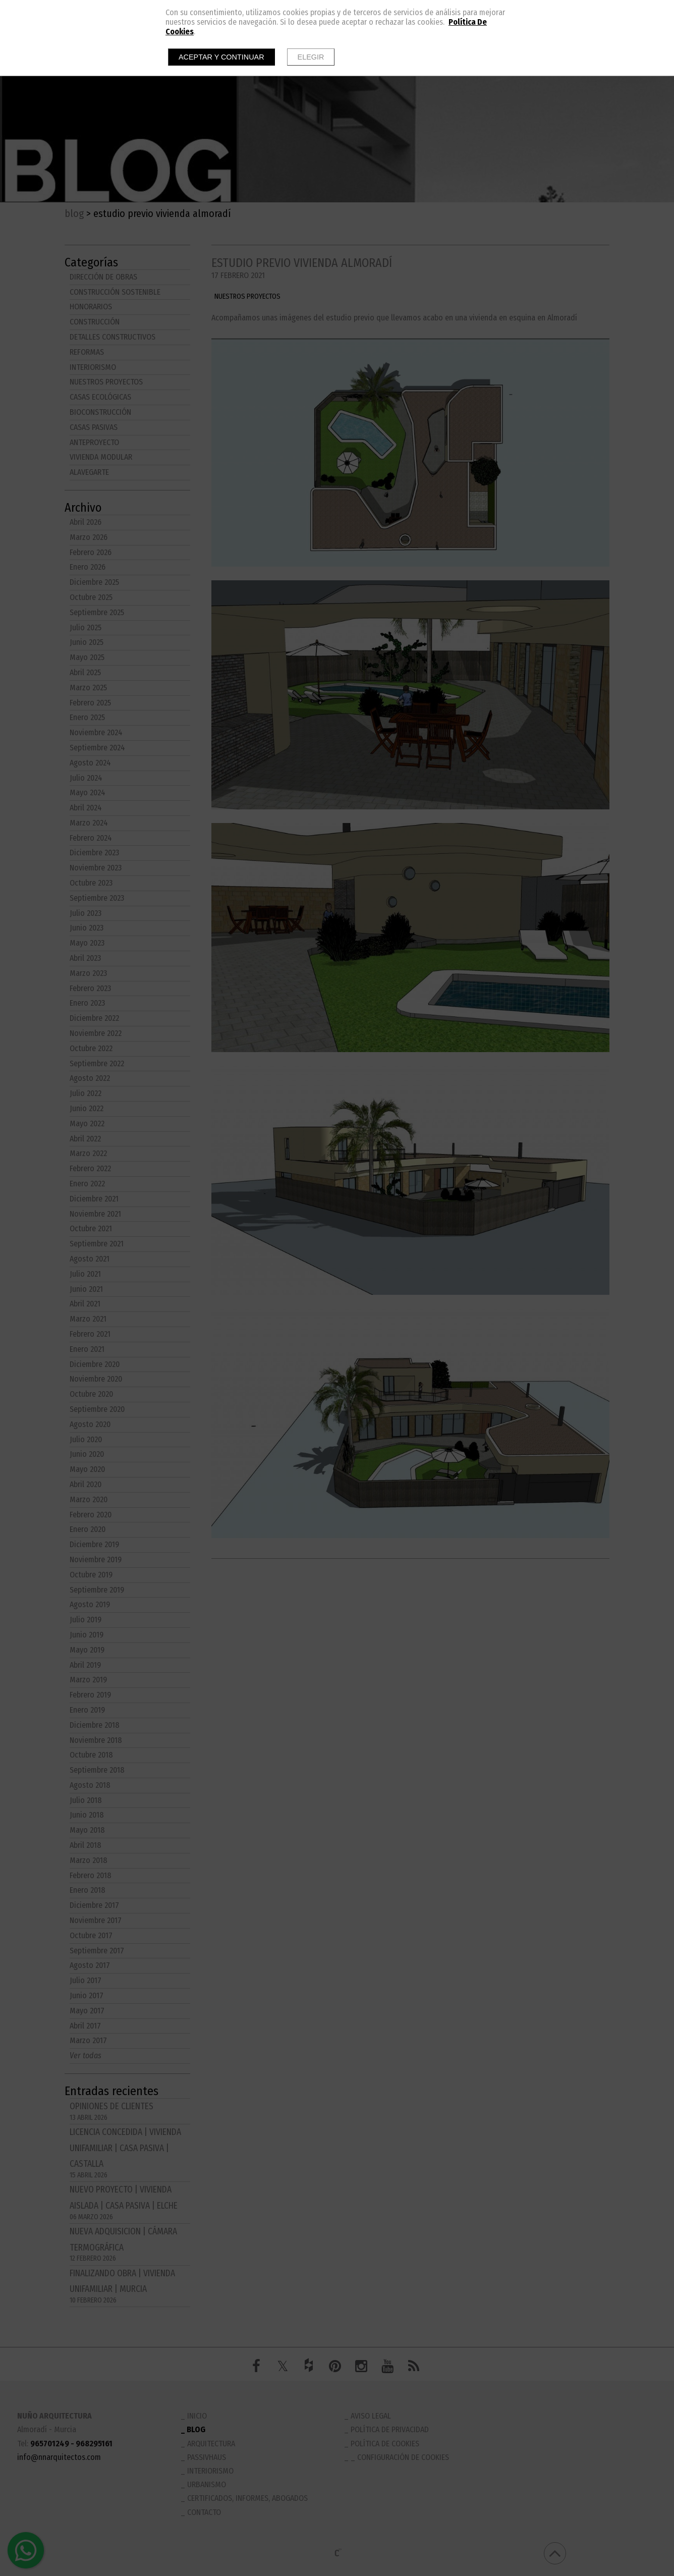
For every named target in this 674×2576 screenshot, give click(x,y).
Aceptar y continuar (221, 57)
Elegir (311, 57)
